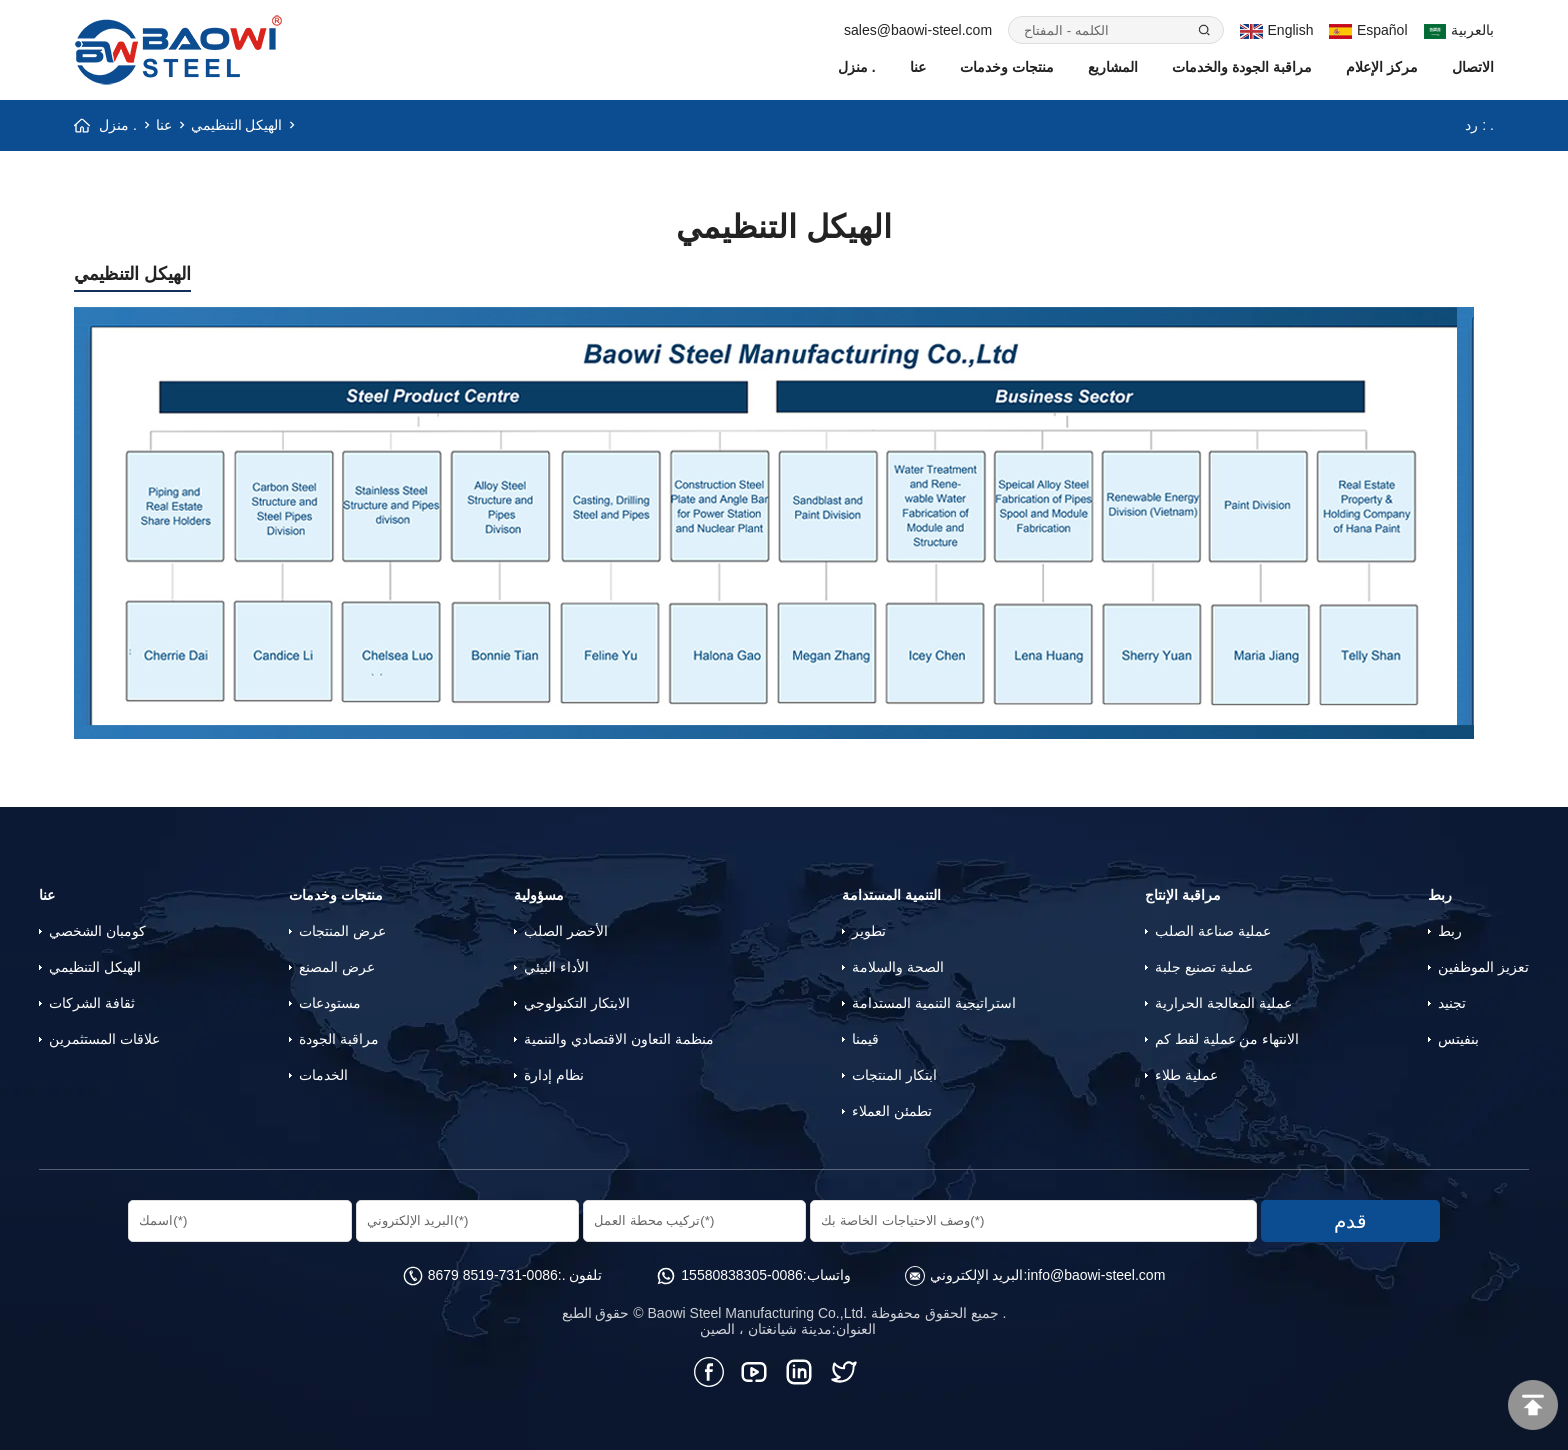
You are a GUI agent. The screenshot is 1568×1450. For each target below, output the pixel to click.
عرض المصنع (337, 967)
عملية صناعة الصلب (1213, 931)
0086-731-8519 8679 (493, 1275)
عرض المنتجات (342, 931)
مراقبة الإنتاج (1183, 895)
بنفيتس (1458, 1039)
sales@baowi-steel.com (918, 30)
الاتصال (1473, 67)
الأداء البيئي (556, 967)
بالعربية (1459, 30)
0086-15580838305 (741, 1275)
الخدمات (323, 1075)
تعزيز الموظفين (1483, 967)
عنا (918, 67)
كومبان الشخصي (97, 931)
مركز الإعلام (1382, 67)
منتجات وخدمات (1007, 67)
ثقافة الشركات (92, 1003)
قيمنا (865, 1039)
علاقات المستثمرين (104, 1039)
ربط (1440, 895)
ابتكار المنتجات (894, 1075)
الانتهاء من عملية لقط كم (1227, 1039)
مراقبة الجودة (339, 1039)
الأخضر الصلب (566, 931)
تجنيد (1452, 1003)
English (1276, 30)
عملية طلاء (1186, 1075)
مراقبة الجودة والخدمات (1242, 67)
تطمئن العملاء (892, 1111)
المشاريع (1113, 67)
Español (1368, 30)
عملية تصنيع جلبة (1204, 967)
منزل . (857, 67)
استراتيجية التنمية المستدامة (934, 1003)
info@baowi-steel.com (1096, 1275)
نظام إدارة (554, 1075)
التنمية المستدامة (891, 895)
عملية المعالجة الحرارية (1223, 1003)
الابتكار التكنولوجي (577, 1003)
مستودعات (330, 1003)
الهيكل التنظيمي (237, 125)
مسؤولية (539, 895)
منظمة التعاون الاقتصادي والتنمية (619, 1039)
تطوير (869, 931)
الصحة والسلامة (898, 967)
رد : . (1479, 125)
